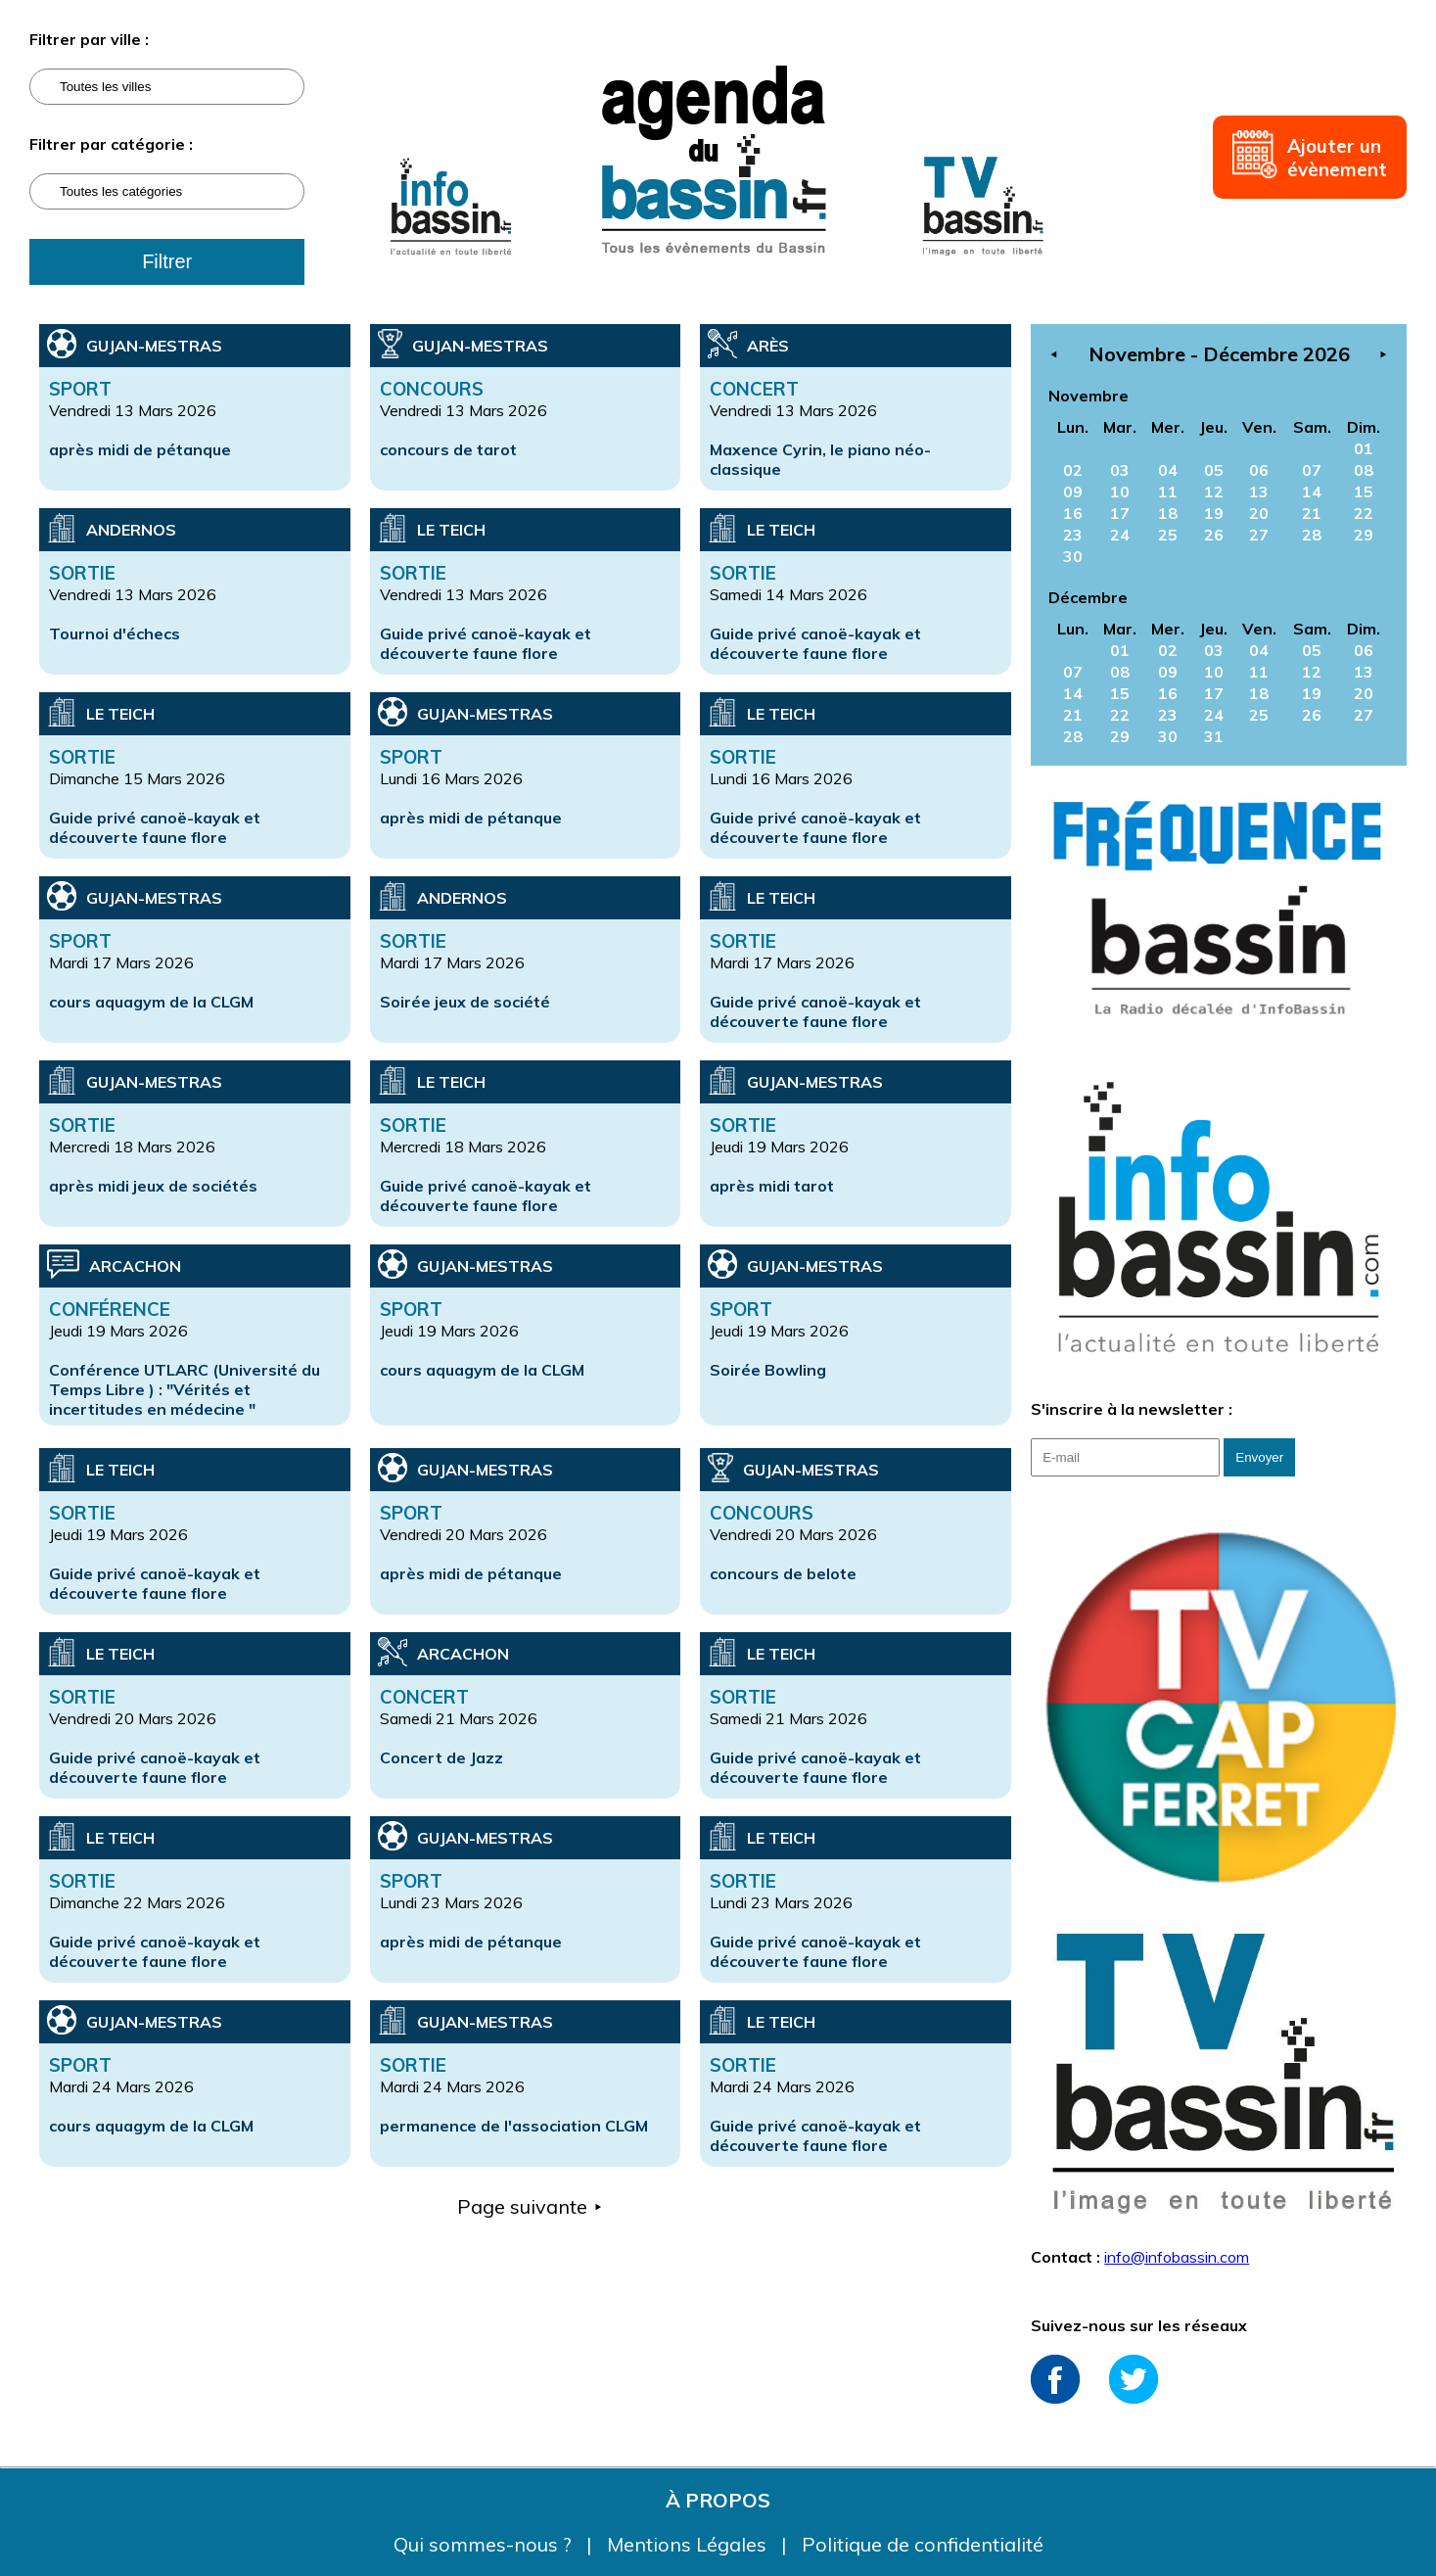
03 (1120, 470)
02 (1073, 470)
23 (1073, 534)
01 (1363, 448)
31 (1214, 736)
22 (1363, 513)
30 (1073, 556)
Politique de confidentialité (922, 2544)
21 (1311, 513)
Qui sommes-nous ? (485, 2544)
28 (1311, 534)
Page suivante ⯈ (530, 2206)
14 (1311, 491)
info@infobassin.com (1176, 2257)
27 (1259, 534)
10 (1120, 491)
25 (1168, 534)
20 (1259, 513)
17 (1120, 513)
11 (1168, 491)
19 (1214, 513)
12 (1214, 491)
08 (1363, 470)
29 (1363, 534)
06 (1259, 470)
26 (1214, 534)
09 (1073, 491)
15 (1363, 491)
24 (1120, 534)
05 (1214, 470)
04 (1168, 470)
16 (1073, 513)
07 (1311, 470)
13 (1259, 491)
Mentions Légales (689, 2544)
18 (1168, 513)
